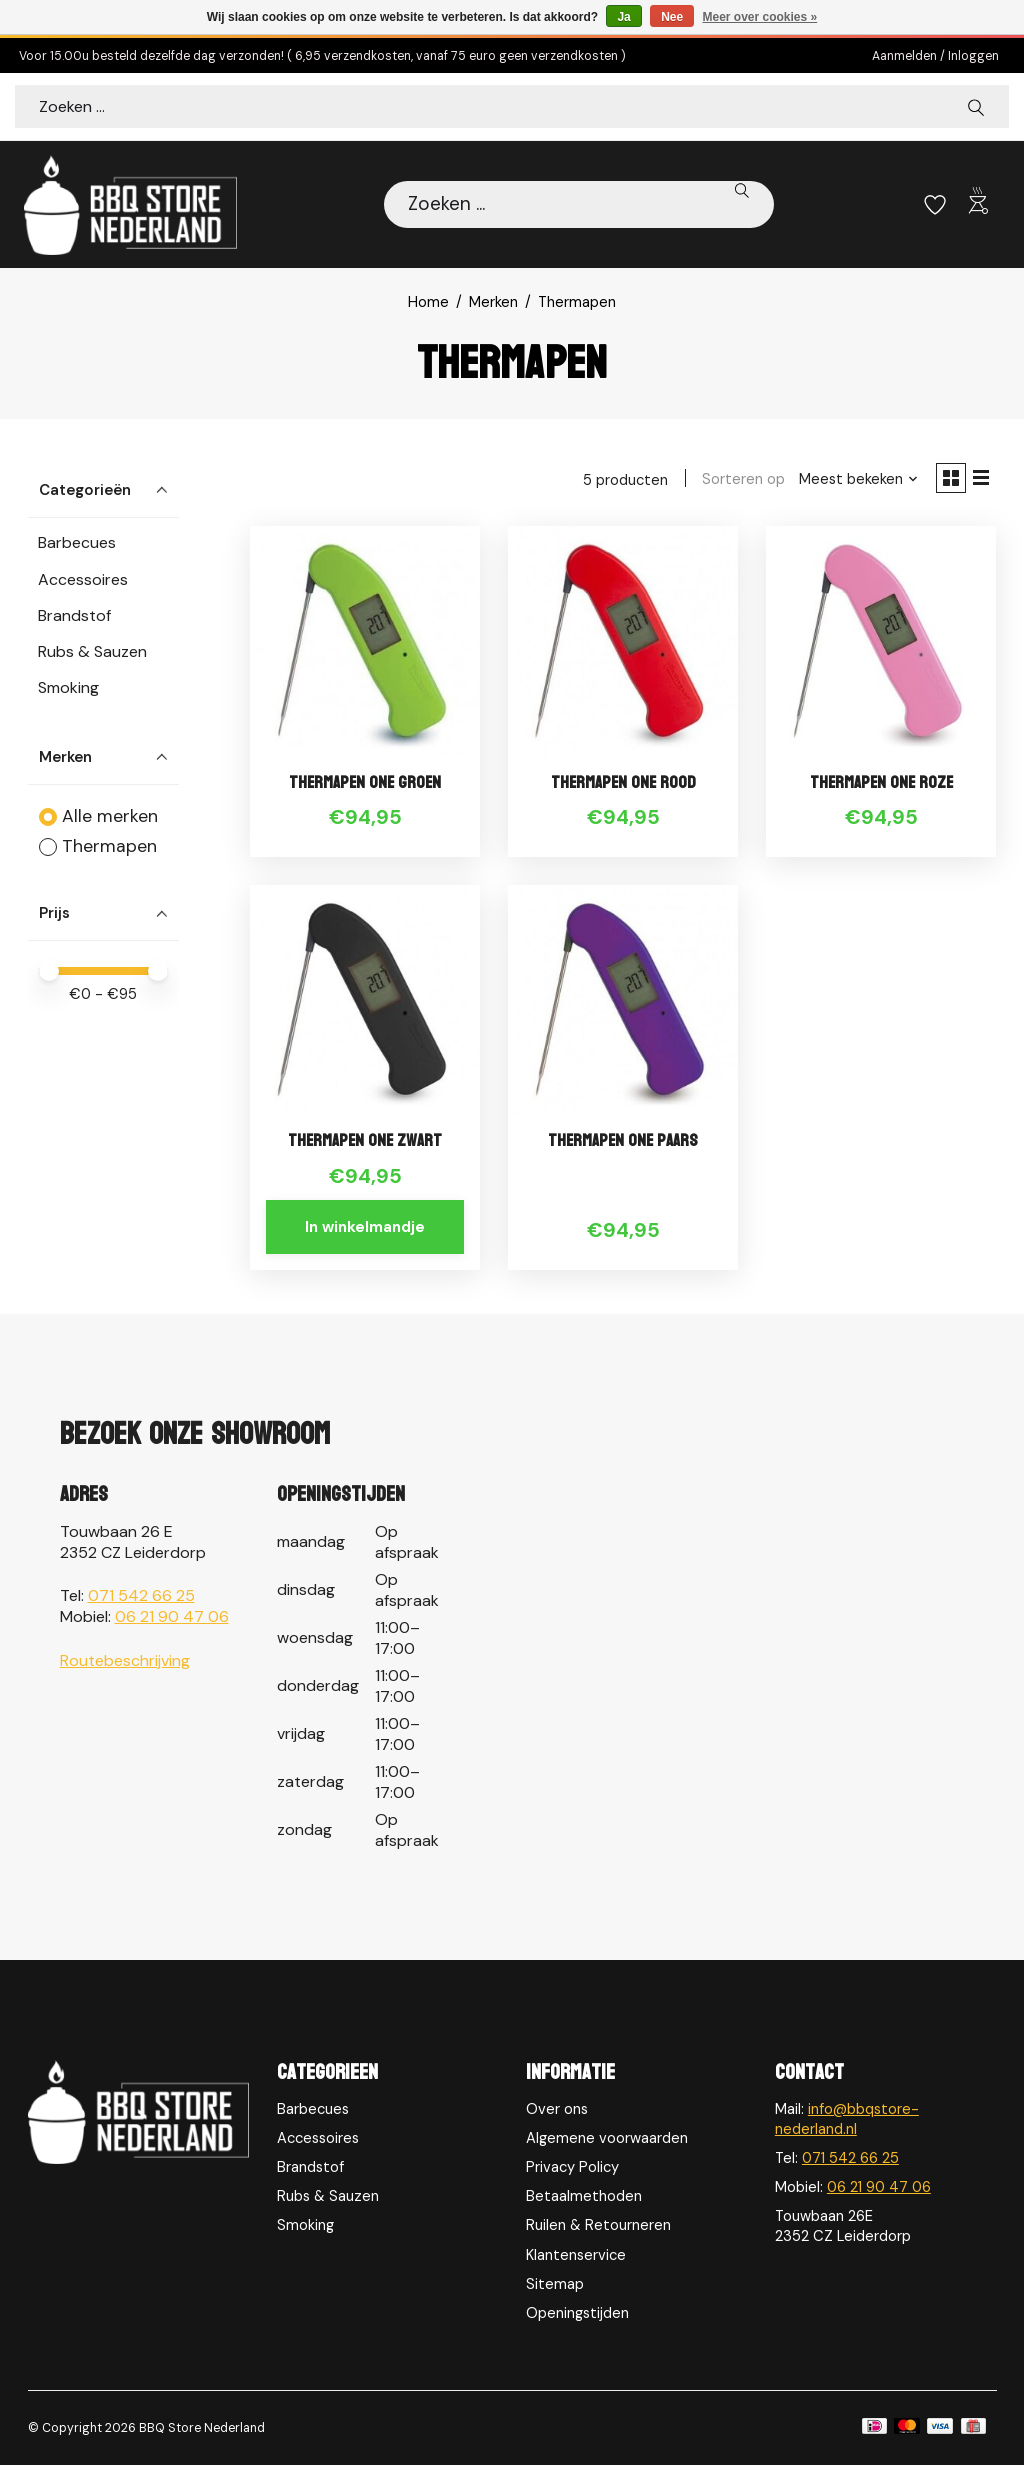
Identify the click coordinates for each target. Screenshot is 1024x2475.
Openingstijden (577, 2322)
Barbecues (77, 544)
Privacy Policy (572, 2176)
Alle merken (110, 818)
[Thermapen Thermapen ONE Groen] (365, 647)
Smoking (68, 689)
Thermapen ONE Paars (623, 1149)
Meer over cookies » (760, 17)
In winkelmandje (365, 1235)
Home (428, 304)
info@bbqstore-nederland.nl (847, 2128)
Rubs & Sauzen (92, 653)
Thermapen (109, 848)
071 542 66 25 (141, 1604)
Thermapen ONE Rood (623, 789)
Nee (672, 17)
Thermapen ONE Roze (881, 789)
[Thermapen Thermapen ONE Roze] (881, 647)
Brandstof (74, 617)
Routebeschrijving (125, 1669)
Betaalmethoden (584, 2205)
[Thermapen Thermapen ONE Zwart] (365, 1007)
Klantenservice (576, 2264)
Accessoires (83, 580)
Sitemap (555, 2293)
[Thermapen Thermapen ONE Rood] (623, 647)
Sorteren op (735, 483)
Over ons (557, 2118)
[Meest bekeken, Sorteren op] (850, 483)
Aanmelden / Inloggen (935, 56)
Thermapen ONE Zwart (365, 1149)
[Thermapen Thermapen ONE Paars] (623, 1007)
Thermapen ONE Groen (365, 789)
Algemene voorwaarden (607, 2147)
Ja (623, 17)
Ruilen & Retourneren (598, 2235)
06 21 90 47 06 (172, 1625)
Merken (493, 304)
